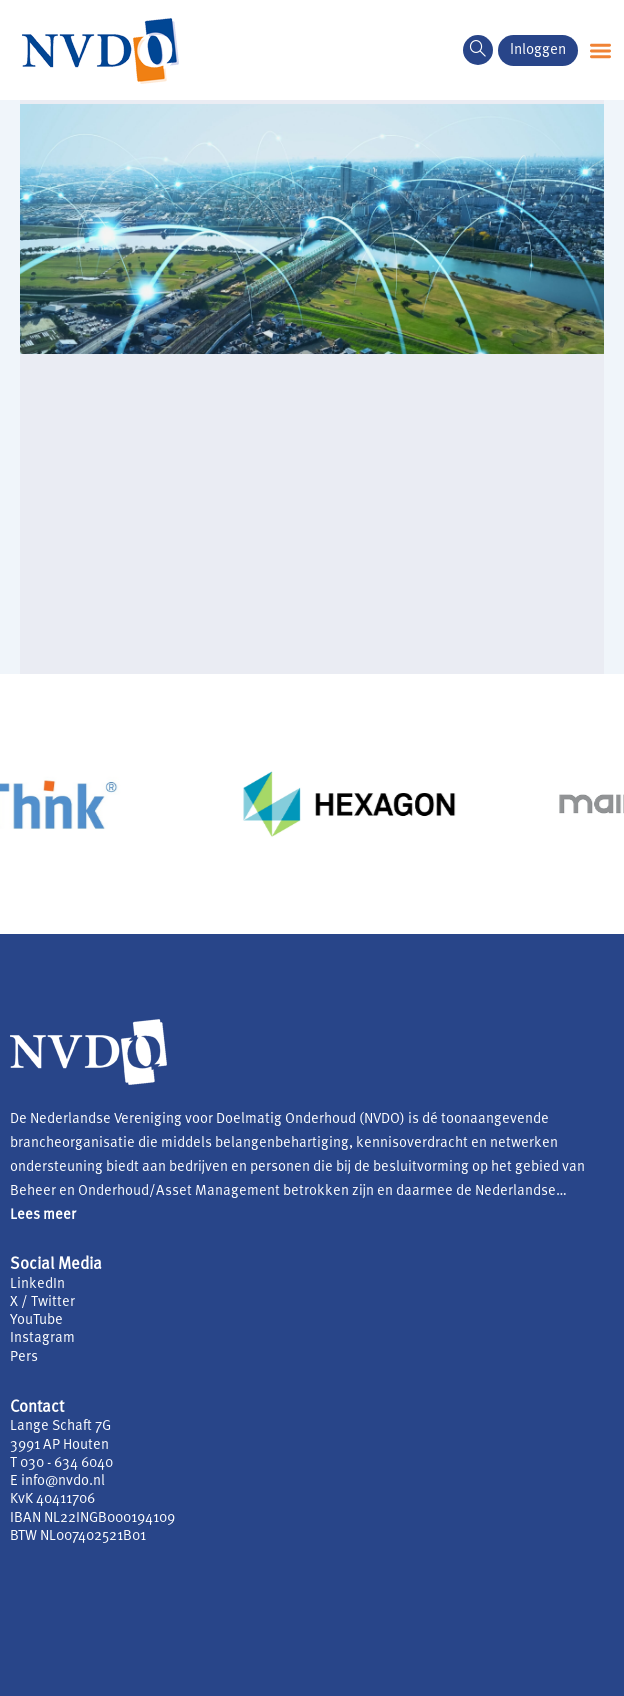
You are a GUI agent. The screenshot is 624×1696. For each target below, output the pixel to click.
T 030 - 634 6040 (61, 1463)
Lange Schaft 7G (60, 1426)
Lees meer (43, 1215)
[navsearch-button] (478, 50)
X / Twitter (42, 1302)
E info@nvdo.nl (57, 1481)
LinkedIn (37, 1284)
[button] (600, 50)
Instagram (42, 1338)
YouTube (36, 1320)
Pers (24, 1357)
